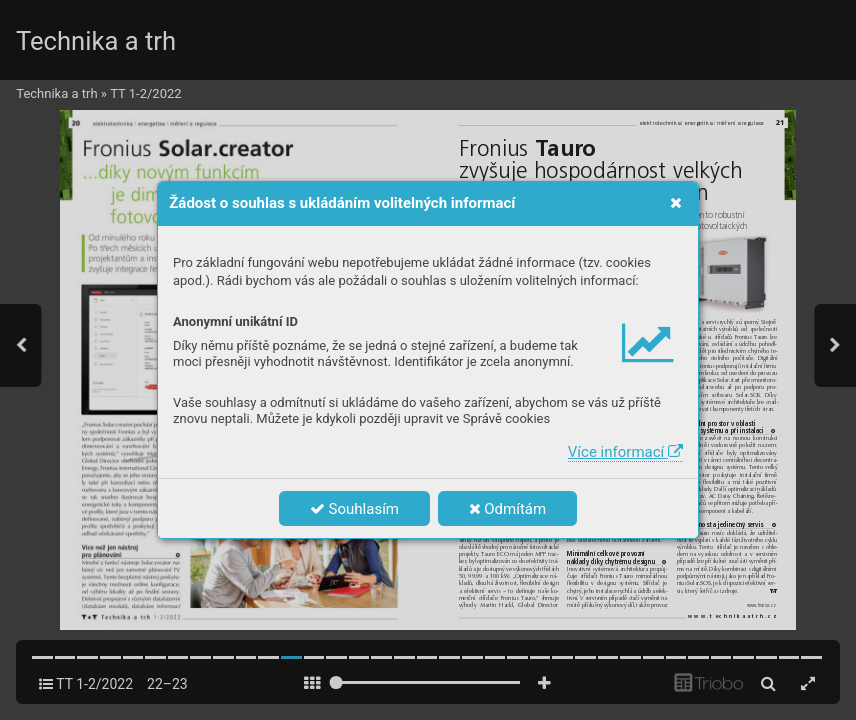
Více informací (625, 452)
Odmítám (508, 509)
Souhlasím (354, 509)
